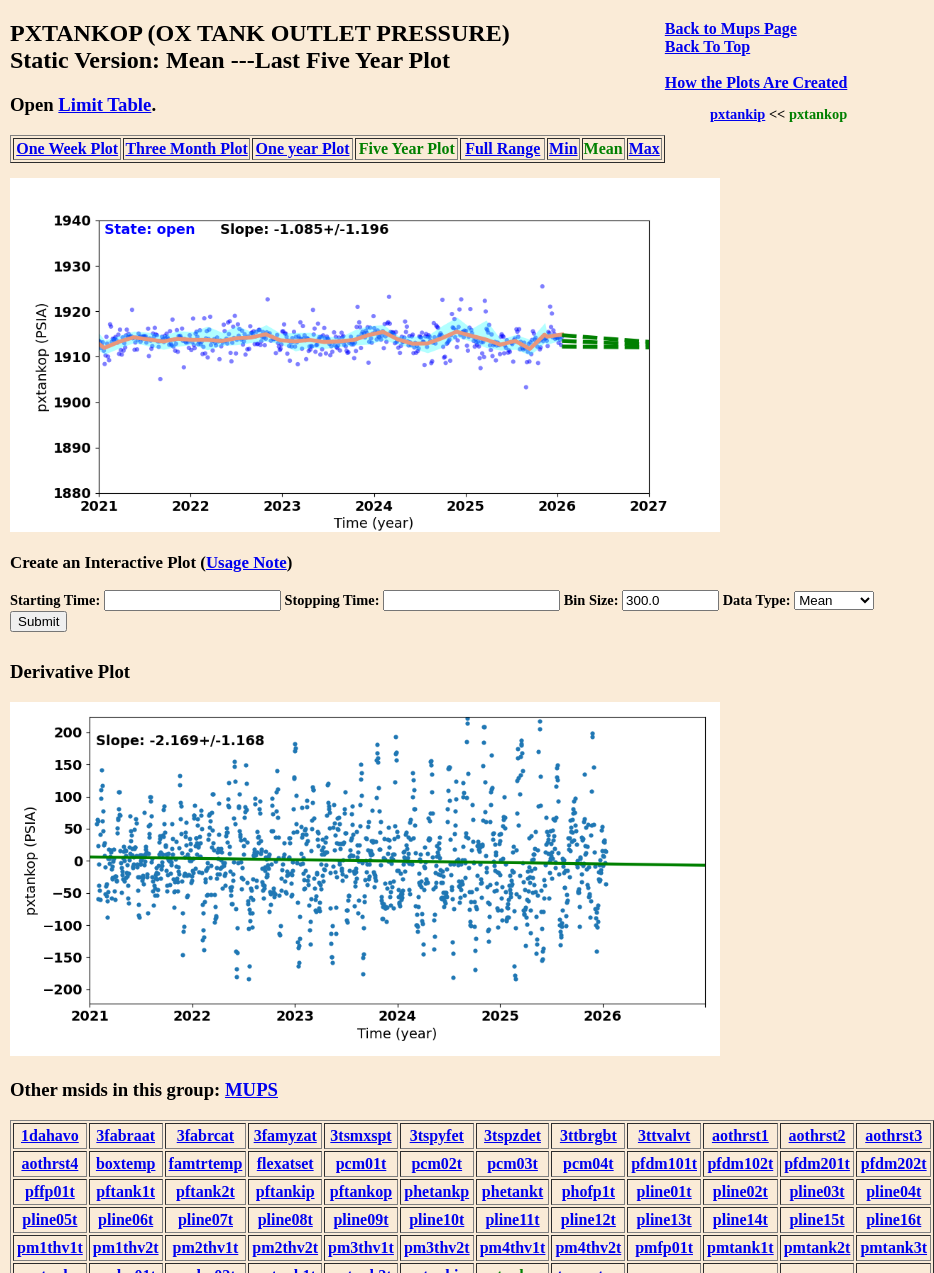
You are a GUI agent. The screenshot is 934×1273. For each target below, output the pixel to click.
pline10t (436, 1219)
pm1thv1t (50, 1247)
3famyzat (285, 1135)
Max (644, 148)
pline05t (49, 1219)
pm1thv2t (126, 1247)
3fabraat (125, 1135)
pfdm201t (817, 1163)
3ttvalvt (664, 1135)
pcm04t (588, 1163)
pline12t (588, 1219)
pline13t (664, 1219)
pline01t (664, 1191)
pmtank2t (817, 1247)
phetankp (436, 1191)
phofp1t (588, 1191)
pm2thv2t (285, 1247)
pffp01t (50, 1191)
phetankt (512, 1191)
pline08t (285, 1219)
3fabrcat (205, 1135)
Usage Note (246, 562)
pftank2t (205, 1191)
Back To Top (707, 46)
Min (563, 148)
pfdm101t (664, 1163)
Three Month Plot (186, 148)
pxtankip (737, 114)
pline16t (893, 1219)
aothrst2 (817, 1135)
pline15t (816, 1219)
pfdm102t (740, 1163)
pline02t (740, 1191)
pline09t (360, 1219)
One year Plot (303, 148)
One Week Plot (67, 148)
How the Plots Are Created (756, 82)
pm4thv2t (588, 1247)
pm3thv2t (437, 1247)
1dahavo (50, 1135)
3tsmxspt (360, 1135)
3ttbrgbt (588, 1135)
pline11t (512, 1219)
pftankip (285, 1191)
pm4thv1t (513, 1247)
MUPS (251, 1089)
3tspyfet (437, 1135)
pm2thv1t (206, 1247)
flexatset (285, 1163)
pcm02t (436, 1163)
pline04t (893, 1191)
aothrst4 (49, 1163)
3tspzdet (512, 1135)
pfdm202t (894, 1163)
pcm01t (361, 1163)
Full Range (502, 148)
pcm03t (512, 1163)
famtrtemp (206, 1163)
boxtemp (126, 1163)
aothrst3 (893, 1135)
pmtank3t (893, 1247)
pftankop (361, 1191)
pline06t (125, 1219)
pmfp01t (664, 1247)
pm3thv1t (361, 1247)
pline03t (816, 1191)
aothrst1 (740, 1135)
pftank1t (125, 1191)
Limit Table (104, 104)
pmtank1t (740, 1247)
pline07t (205, 1219)
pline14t (740, 1219)
